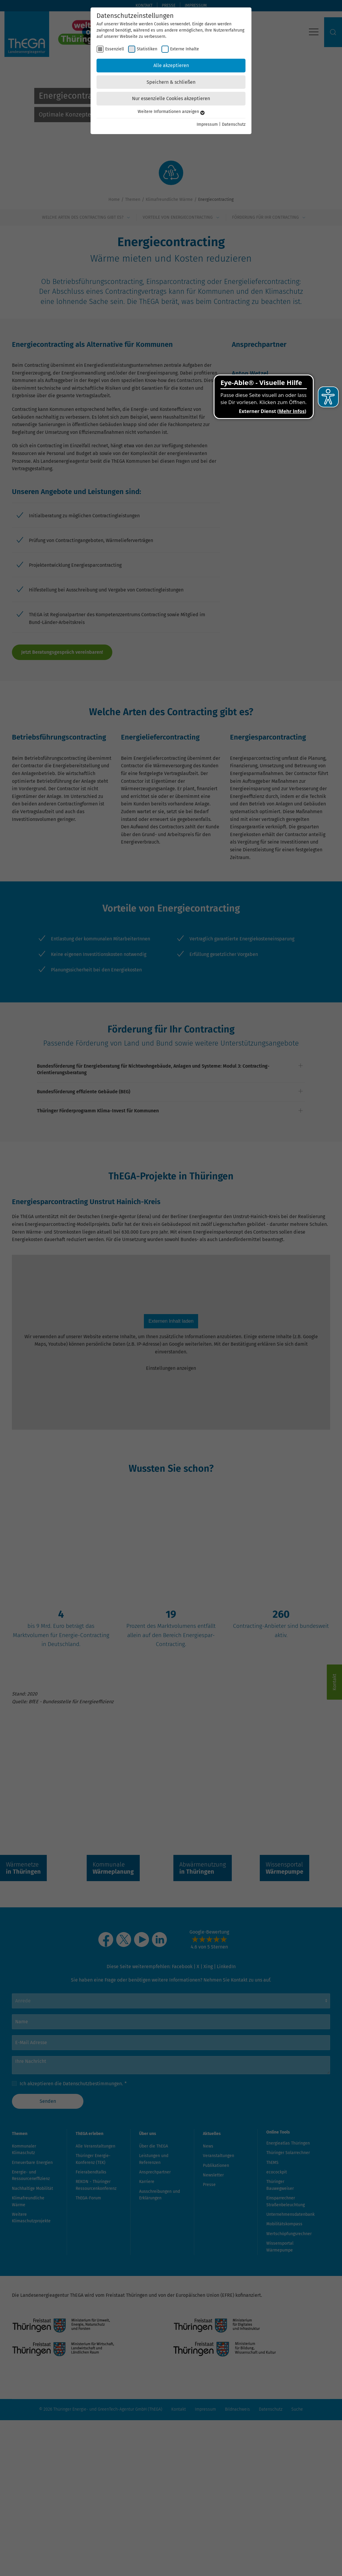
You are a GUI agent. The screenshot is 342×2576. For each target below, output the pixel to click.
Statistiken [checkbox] (147, 49)
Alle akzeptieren (171, 65)
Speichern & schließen (171, 82)
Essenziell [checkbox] (114, 49)
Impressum (207, 124)
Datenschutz (233, 124)
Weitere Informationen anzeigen (171, 111)
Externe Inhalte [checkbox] (184, 49)
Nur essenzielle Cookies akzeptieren (171, 98)
